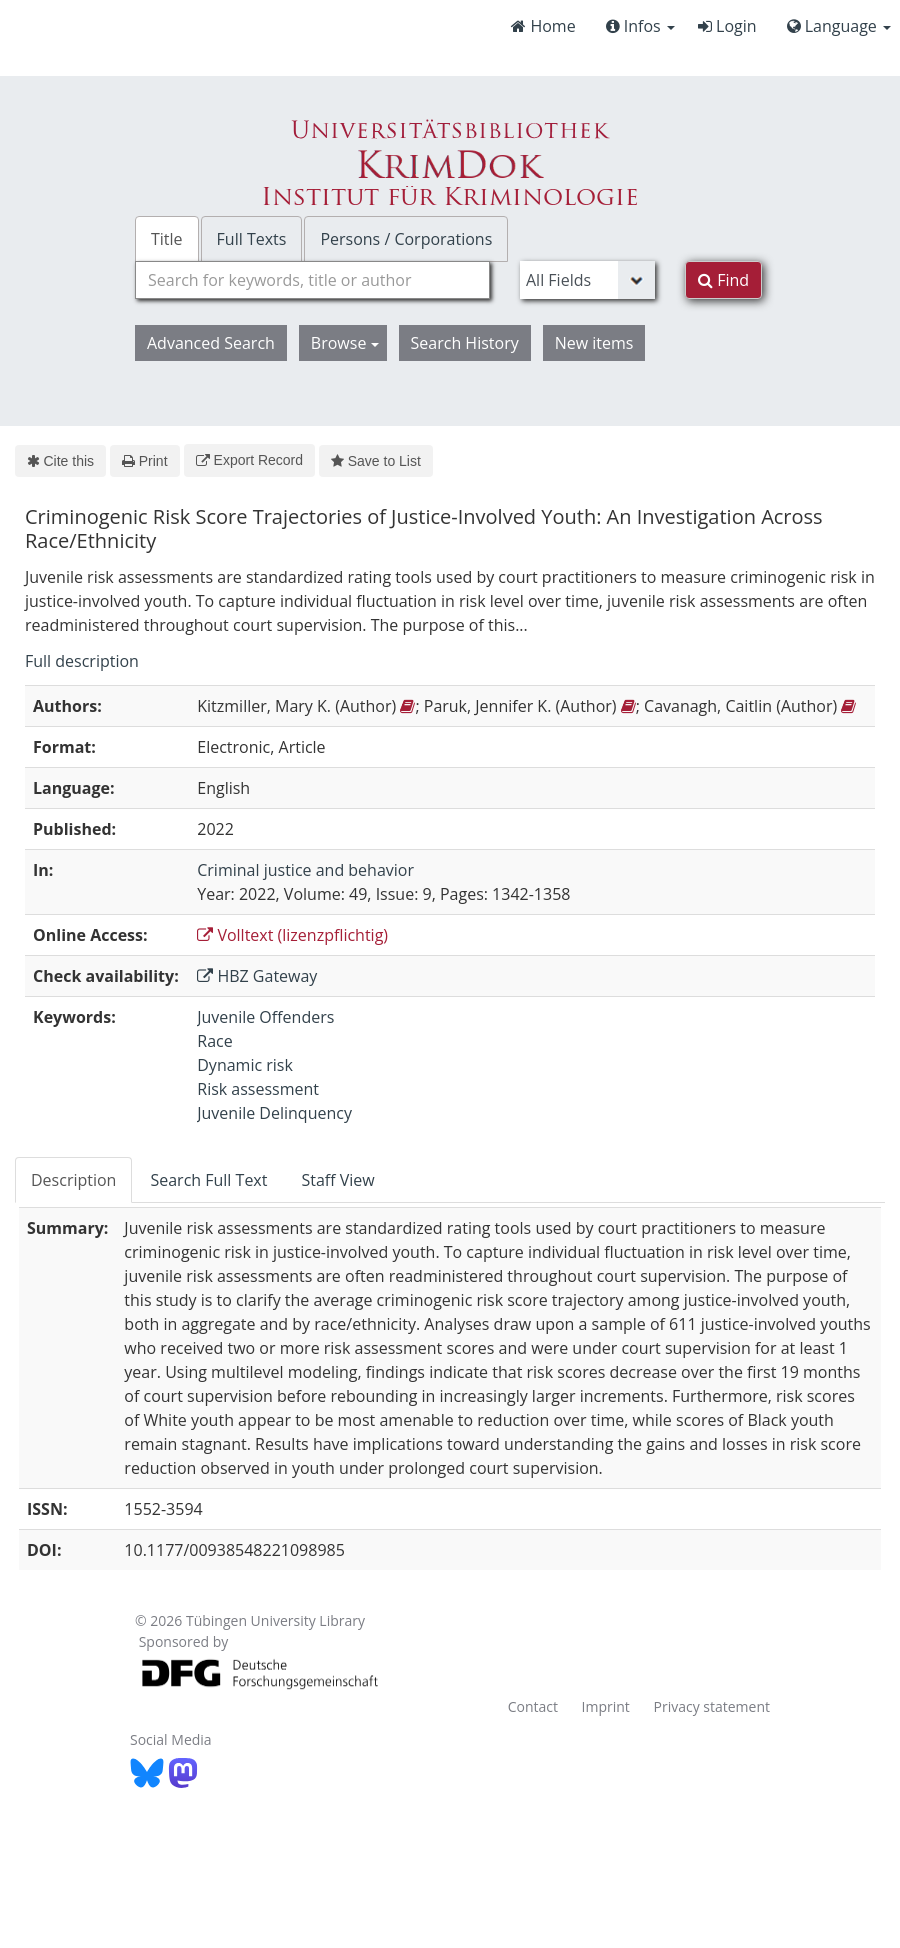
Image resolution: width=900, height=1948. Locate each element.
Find (723, 280)
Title (167, 239)
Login (727, 26)
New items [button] (594, 343)
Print (144, 461)
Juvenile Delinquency (274, 1113)
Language (839, 26)
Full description (82, 661)
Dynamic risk (245, 1065)
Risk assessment (258, 1089)
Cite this (60, 461)
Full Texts (252, 239)
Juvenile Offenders (265, 1017)
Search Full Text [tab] (208, 1180)
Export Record (249, 460)
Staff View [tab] (337, 1180)
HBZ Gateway (257, 976)
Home (543, 26)
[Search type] (587, 280)
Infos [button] (640, 26)
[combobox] (312, 280)
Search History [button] (465, 343)
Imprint (606, 1706)
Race (214, 1041)
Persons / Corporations (406, 239)
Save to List (376, 461)
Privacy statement (712, 1706)
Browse (345, 343)
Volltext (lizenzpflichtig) (292, 935)
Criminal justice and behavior (305, 870)
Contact (533, 1706)
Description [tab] (73, 1180)
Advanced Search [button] (211, 343)
